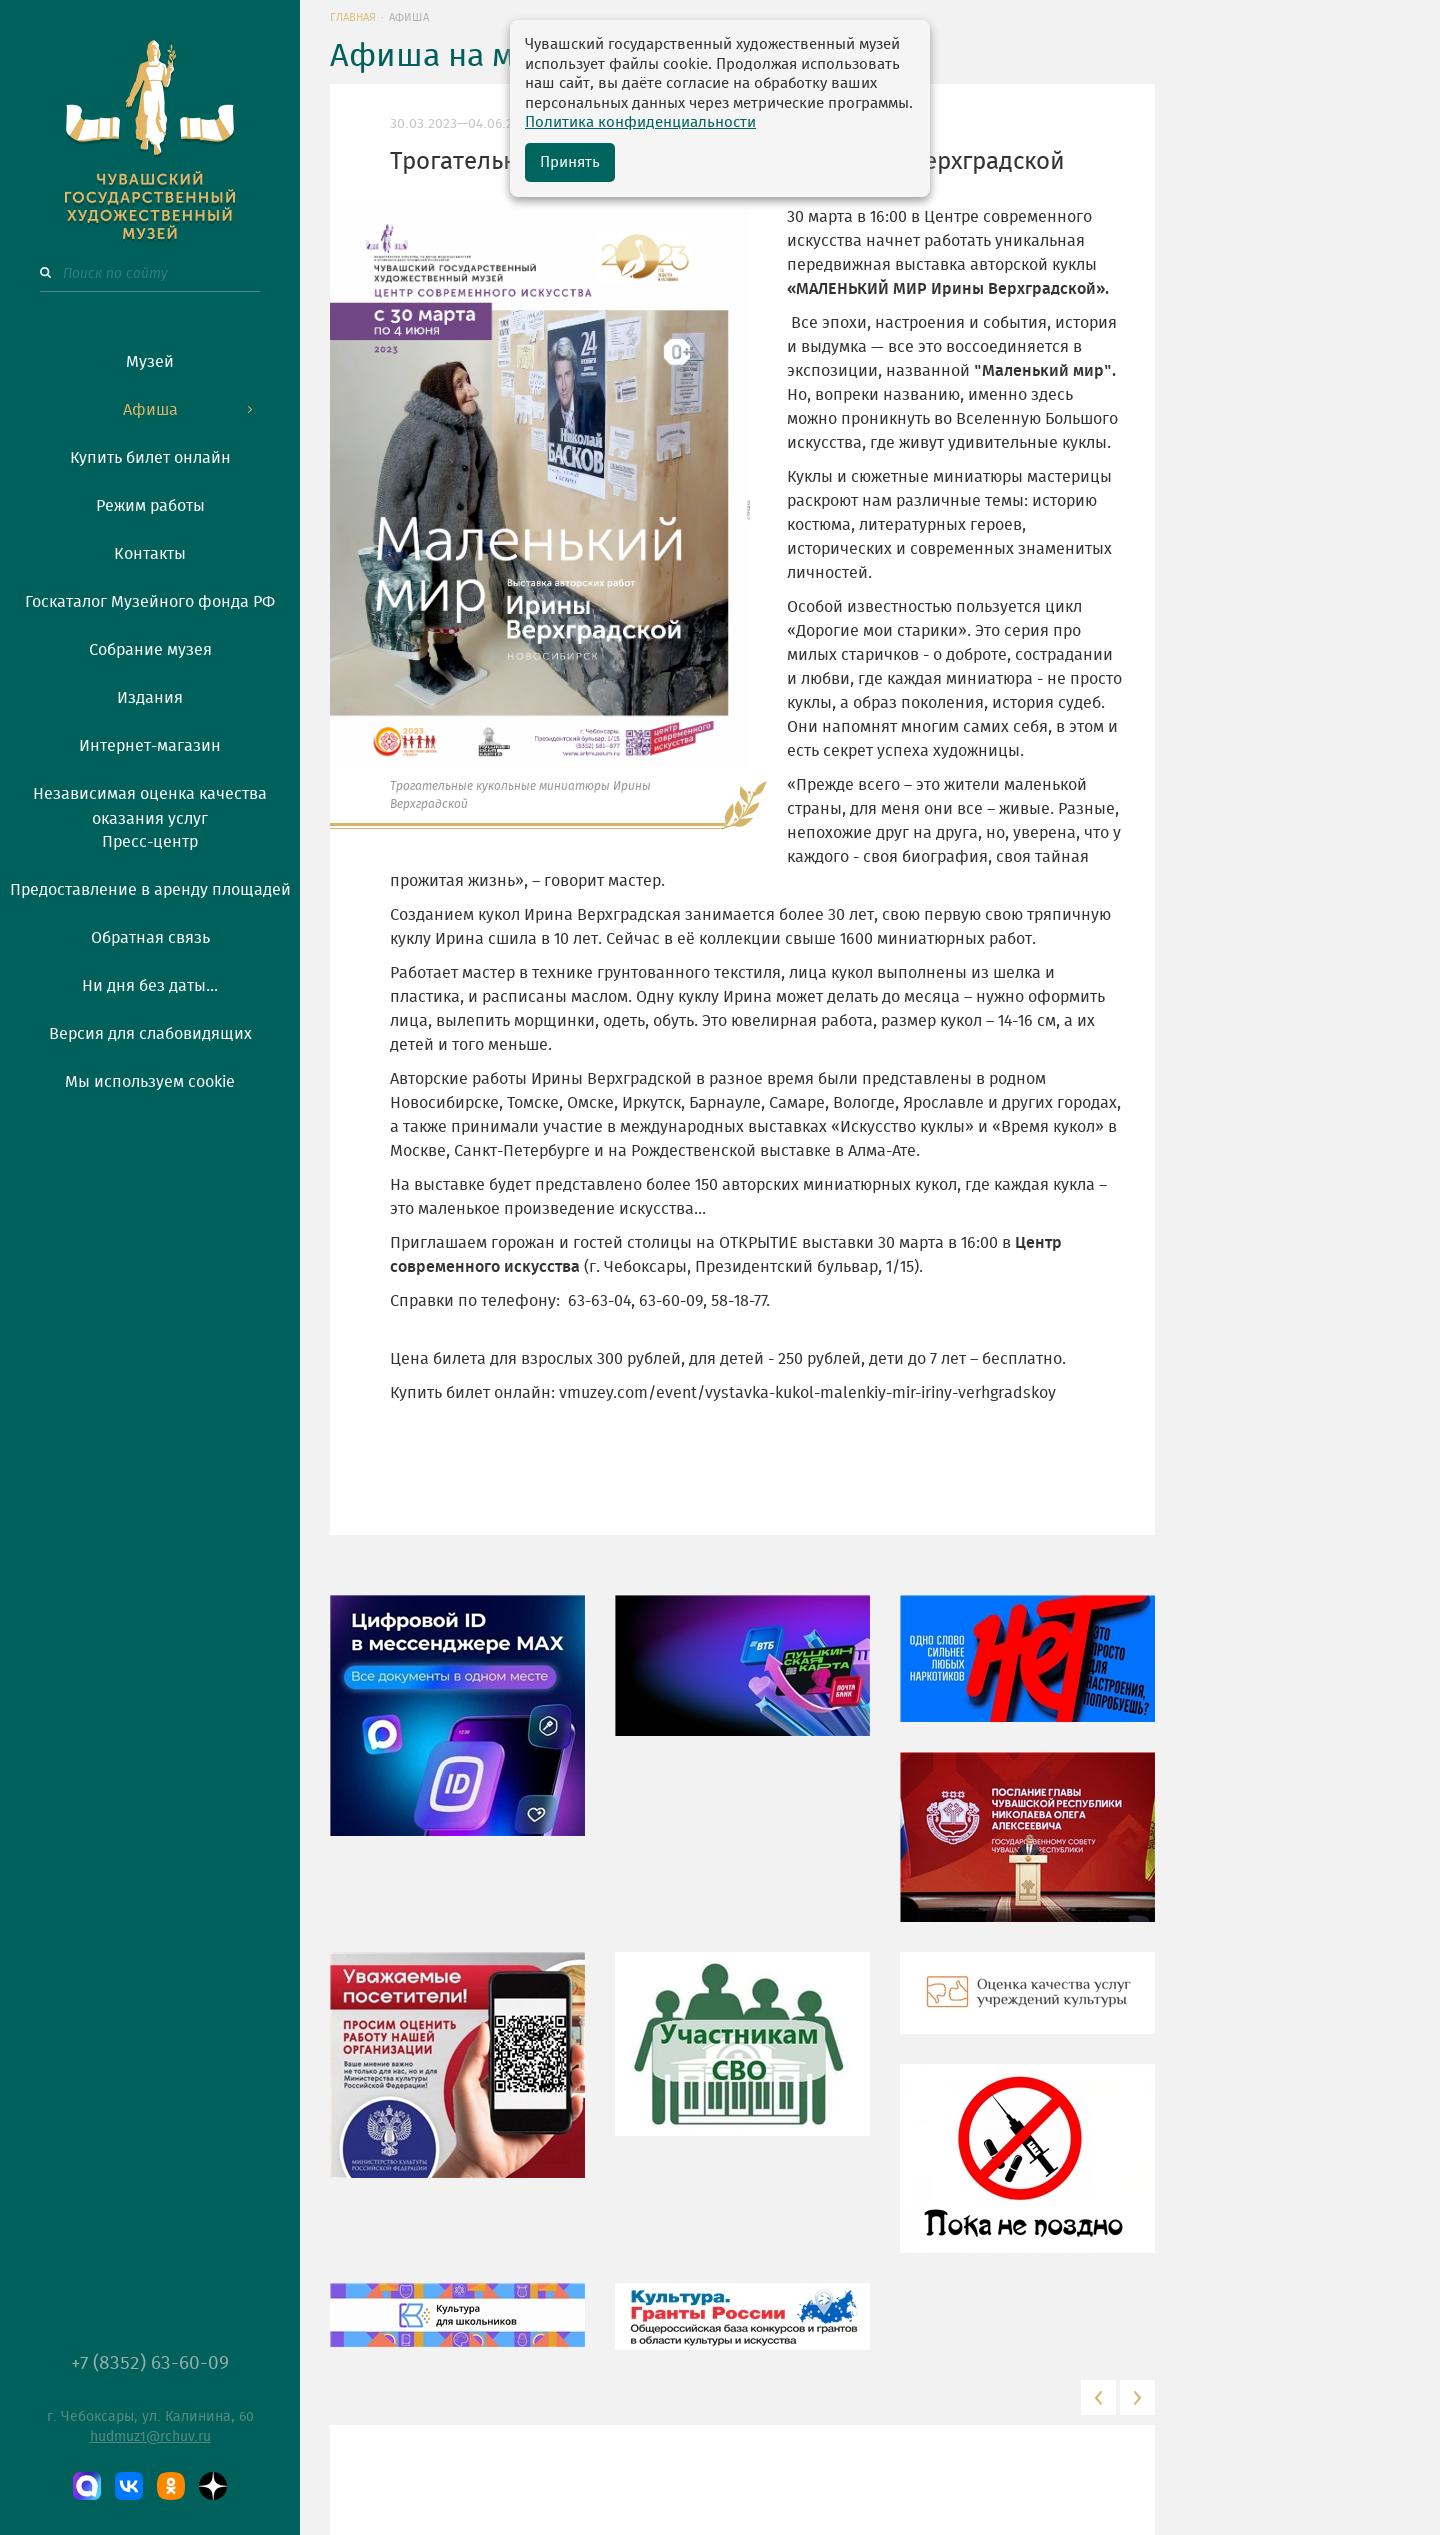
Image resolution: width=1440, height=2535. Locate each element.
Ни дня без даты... (150, 986)
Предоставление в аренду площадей (150, 890)
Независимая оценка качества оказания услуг (150, 803)
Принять (570, 162)
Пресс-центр (150, 842)
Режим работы (150, 506)
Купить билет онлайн (150, 458)
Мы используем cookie (150, 1082)
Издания (150, 698)
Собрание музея (150, 650)
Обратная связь (150, 938)
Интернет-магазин (150, 746)
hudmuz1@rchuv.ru (150, 2437)
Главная (353, 17)
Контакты (150, 554)
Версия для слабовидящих (150, 1034)
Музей (150, 362)
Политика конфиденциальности (640, 122)
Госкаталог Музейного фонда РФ (150, 602)
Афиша (150, 410)
